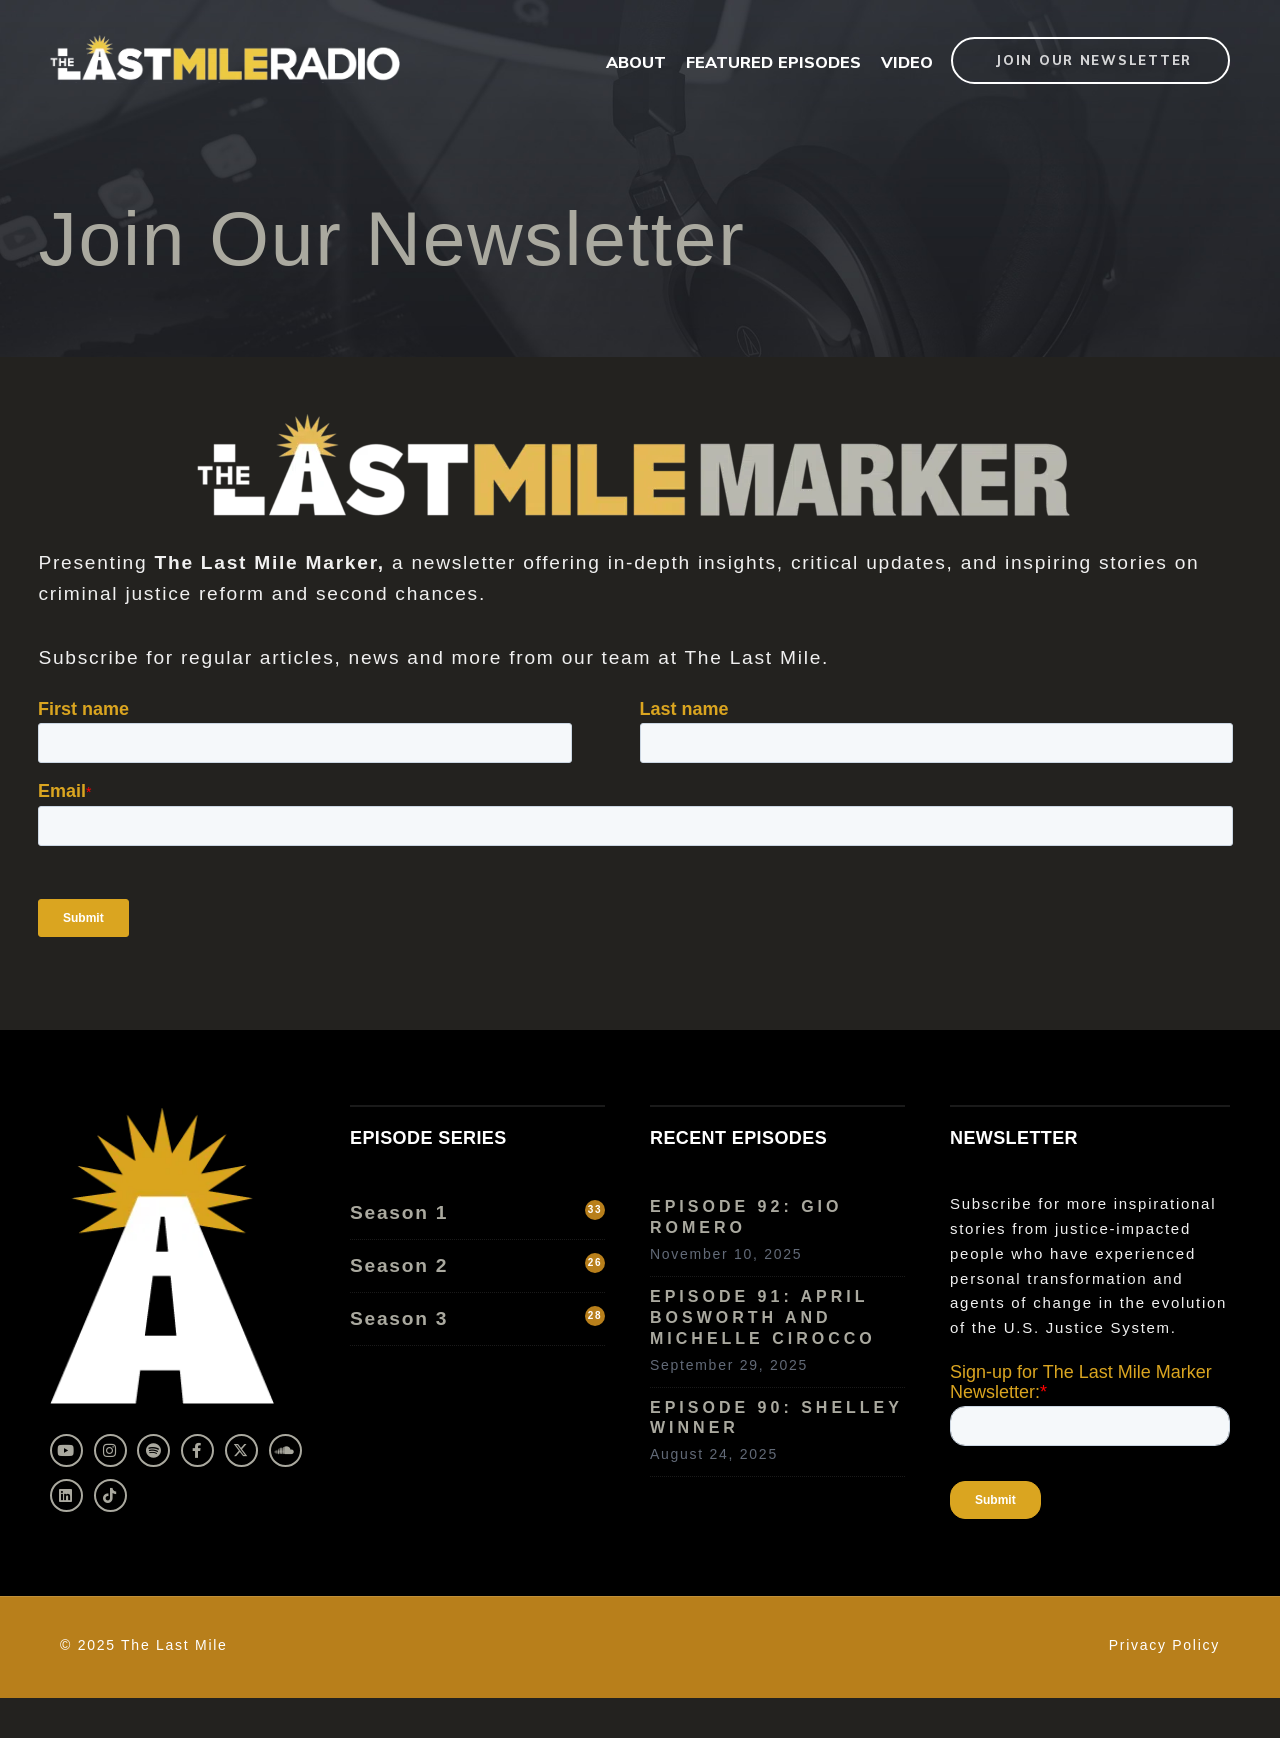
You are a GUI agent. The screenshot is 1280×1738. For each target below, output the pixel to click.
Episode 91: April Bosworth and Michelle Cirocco (763, 1317)
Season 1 (477, 1211)
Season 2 (477, 1264)
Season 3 (477, 1317)
